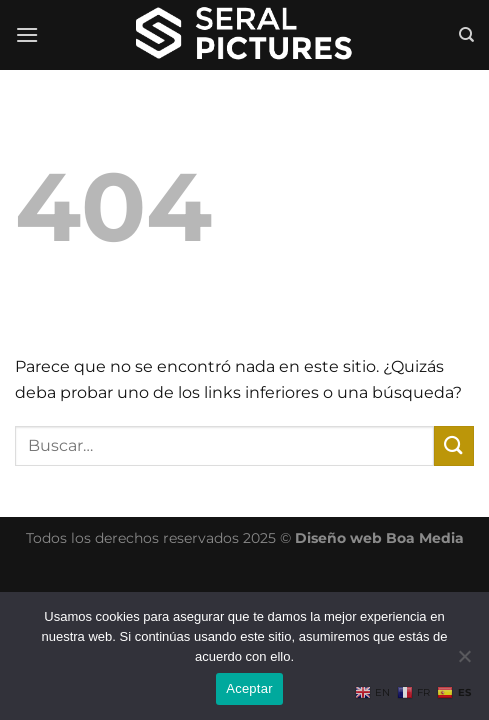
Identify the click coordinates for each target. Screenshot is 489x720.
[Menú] (27, 34)
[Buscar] (466, 35)
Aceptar (249, 688)
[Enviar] (454, 445)
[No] (464, 662)
